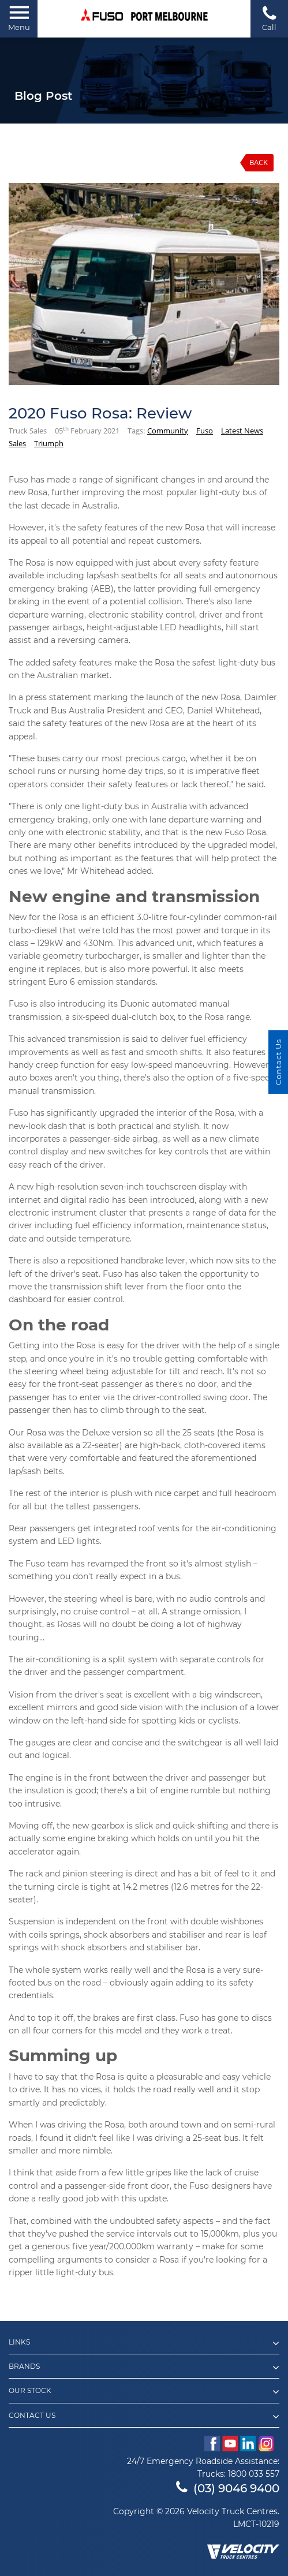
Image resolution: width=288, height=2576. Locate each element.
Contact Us (144, 2417)
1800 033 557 (253, 2474)
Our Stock (144, 2392)
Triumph (48, 443)
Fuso (204, 430)
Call (269, 18)
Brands (144, 2367)
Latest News (242, 430)
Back (258, 162)
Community (167, 430)
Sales (17, 443)
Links (144, 2343)
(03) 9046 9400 (227, 2488)
